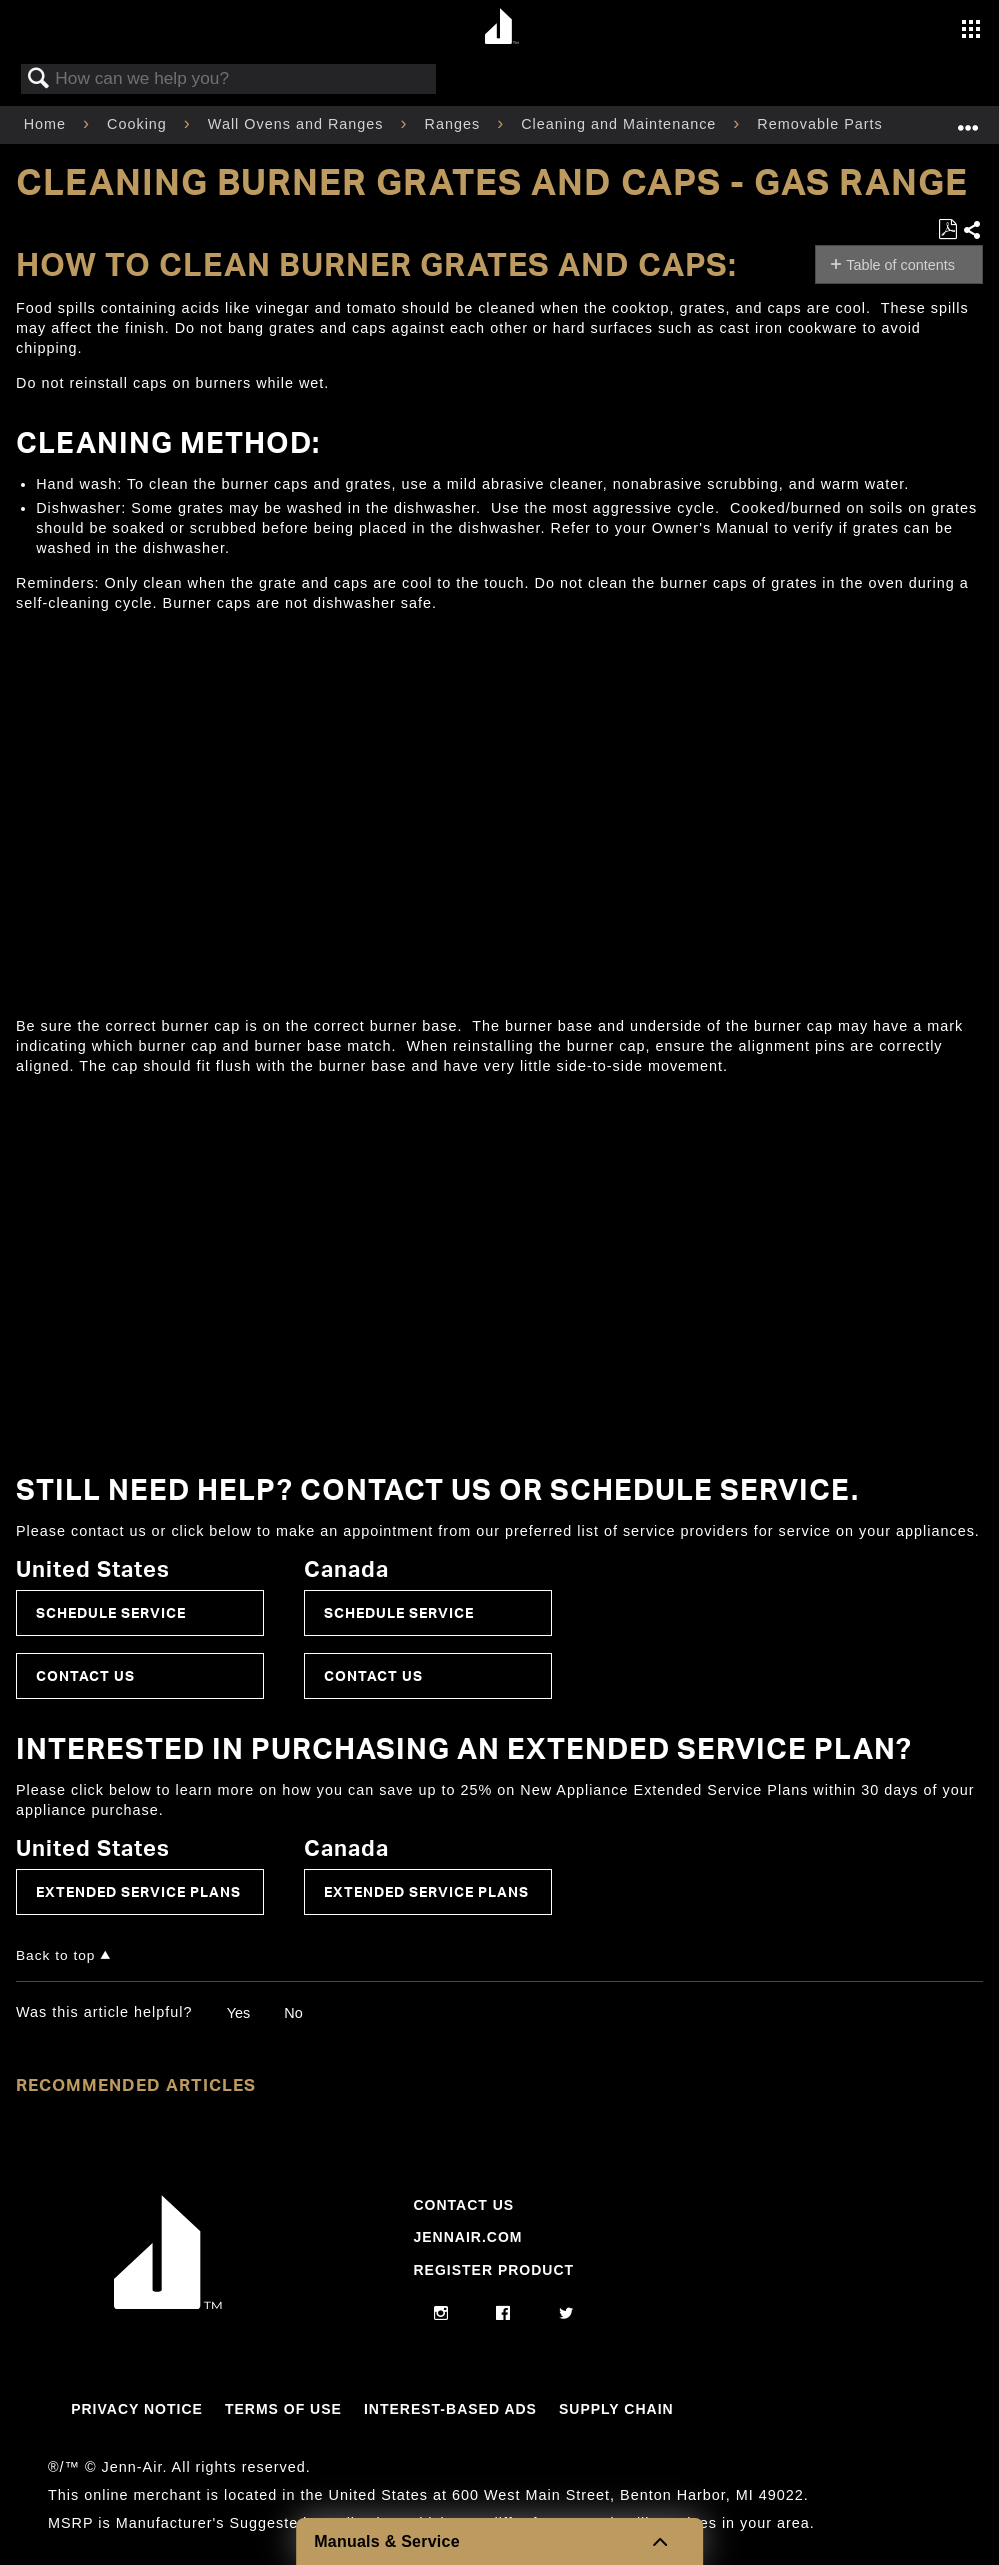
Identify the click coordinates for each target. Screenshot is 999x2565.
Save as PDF (947, 229)
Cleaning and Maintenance (621, 124)
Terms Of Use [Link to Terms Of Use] (283, 2409)
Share (972, 231)
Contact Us (85, 1675)
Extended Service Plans (138, 1891)
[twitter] (566, 2314)
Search (39, 79)
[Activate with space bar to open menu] (971, 31)
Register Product (493, 2270)
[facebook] (503, 2314)
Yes (238, 2013)
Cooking (139, 124)
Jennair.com (467, 2237)
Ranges (455, 124)
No (293, 2013)
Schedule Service (111, 1612)
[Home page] (502, 27)
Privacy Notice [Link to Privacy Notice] (137, 2409)
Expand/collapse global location (968, 118)
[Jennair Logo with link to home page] (168, 2304)
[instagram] (441, 2314)
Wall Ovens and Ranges (298, 124)
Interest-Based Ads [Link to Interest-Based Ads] (450, 2409)
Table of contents (900, 265)
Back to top (55, 1955)
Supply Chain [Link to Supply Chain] (616, 2409)
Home (47, 124)
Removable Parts (822, 124)
